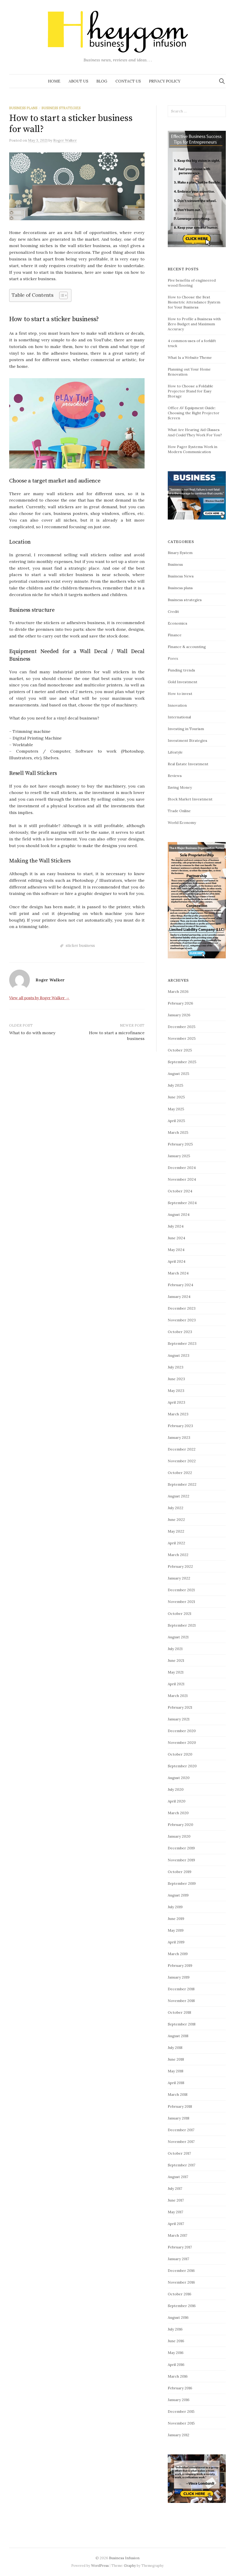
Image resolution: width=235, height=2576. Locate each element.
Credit (173, 611)
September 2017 (181, 2165)
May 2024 (176, 1249)
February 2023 (180, 1425)
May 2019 (176, 1930)
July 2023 (175, 1367)
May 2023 (176, 1390)
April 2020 (176, 1801)
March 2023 (178, 1414)
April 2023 (176, 1402)
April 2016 (176, 2364)
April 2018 (176, 2082)
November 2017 (181, 2141)
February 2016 (180, 2388)
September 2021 (182, 1625)
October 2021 (179, 1613)
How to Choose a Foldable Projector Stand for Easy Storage (190, 391)
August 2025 (178, 1073)
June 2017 (176, 2200)
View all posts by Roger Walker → (39, 997)
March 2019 (178, 1953)
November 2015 (181, 2423)
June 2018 (176, 2059)
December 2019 (181, 1848)
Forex (173, 658)
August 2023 (178, 1355)
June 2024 (176, 1238)
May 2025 (176, 1109)
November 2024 (182, 1179)
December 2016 (181, 2270)
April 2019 (176, 1942)
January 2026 (179, 1015)
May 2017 (175, 2212)
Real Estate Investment (188, 764)
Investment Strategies (187, 740)
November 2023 (182, 1320)
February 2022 (180, 1566)
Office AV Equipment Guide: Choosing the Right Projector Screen (193, 413)
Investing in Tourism (186, 728)
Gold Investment (182, 682)
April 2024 (176, 1261)
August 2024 (179, 1214)
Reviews (175, 775)
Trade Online (179, 810)
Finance (175, 635)
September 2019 (182, 1883)
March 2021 (177, 1695)
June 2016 (176, 2341)
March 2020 (178, 1813)
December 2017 (181, 2130)
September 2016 (182, 2305)
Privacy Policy (164, 81)
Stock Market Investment (190, 799)
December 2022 (182, 1449)
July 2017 (175, 2188)
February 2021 (180, 1707)
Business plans (23, 108)
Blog (101, 81)
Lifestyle (175, 752)
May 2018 (175, 2071)
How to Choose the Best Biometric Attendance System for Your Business (194, 302)
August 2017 (178, 2176)
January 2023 (179, 1437)
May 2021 (175, 1672)
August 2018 (178, 2035)
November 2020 (182, 1742)
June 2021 (176, 1660)
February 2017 (180, 2247)
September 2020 (182, 1766)
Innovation (177, 705)
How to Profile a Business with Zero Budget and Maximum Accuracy (194, 324)
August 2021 (178, 1637)
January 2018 (178, 2118)
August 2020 (179, 1777)
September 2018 (182, 2024)
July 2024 (176, 1226)
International (179, 717)
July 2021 (175, 1648)
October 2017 (179, 2153)
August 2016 (178, 2317)
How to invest (180, 693)
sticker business (80, 945)
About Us (78, 81)
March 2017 (177, 2235)
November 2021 (181, 1601)
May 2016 (175, 2352)
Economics (177, 623)
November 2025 (182, 1038)
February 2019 (180, 1965)
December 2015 (181, 2411)
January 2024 (179, 1296)
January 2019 (179, 1977)
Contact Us (128, 81)
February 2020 (180, 1824)
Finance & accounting (187, 646)
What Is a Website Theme (190, 357)
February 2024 (180, 1284)
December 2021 (181, 1590)
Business (175, 564)
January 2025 (179, 1156)
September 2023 (182, 1343)
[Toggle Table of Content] (61, 295)
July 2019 (175, 1907)
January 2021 (178, 1719)
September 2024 (182, 1202)
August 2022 (178, 1496)
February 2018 (180, 2106)
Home (54, 81)
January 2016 (178, 2399)
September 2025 (182, 1062)
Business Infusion (124, 2558)
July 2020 (176, 1789)
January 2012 (178, 2435)
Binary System (180, 552)
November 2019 (181, 1860)
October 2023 (180, 1331)
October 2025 (180, 1050)
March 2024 (178, 1273)
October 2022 (180, 1472)
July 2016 (175, 2329)
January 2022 (179, 1578)
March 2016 (177, 2376)
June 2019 (176, 1918)
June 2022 (176, 1519)
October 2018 (179, 2012)
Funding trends (181, 670)
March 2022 (178, 1554)
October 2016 (179, 2294)
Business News (181, 576)
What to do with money (32, 1032)
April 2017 (176, 2223)
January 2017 (178, 2258)
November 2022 (182, 1461)
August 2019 (178, 1895)
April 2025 (176, 1120)
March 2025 (178, 1132)
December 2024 (182, 1167)
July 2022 (175, 1507)
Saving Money (180, 787)
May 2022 (176, 1531)
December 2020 (182, 1730)
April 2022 (176, 1543)
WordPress (100, 2565)
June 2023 (176, 1379)
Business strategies (61, 108)
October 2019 (179, 1871)
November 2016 (181, 2282)
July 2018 (175, 2047)
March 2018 (177, 2094)
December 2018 (181, 1989)
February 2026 (180, 1003)
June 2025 (176, 1097)
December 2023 (182, 1308)
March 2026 (178, 991)
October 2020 (180, 1754)
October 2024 (180, 1191)
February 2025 (180, 1144)
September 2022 (182, 1484)
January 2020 (179, 1836)
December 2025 (181, 1026)
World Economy (182, 822)
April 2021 (176, 1684)
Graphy (130, 2565)
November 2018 (181, 2000)
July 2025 (175, 1085)
